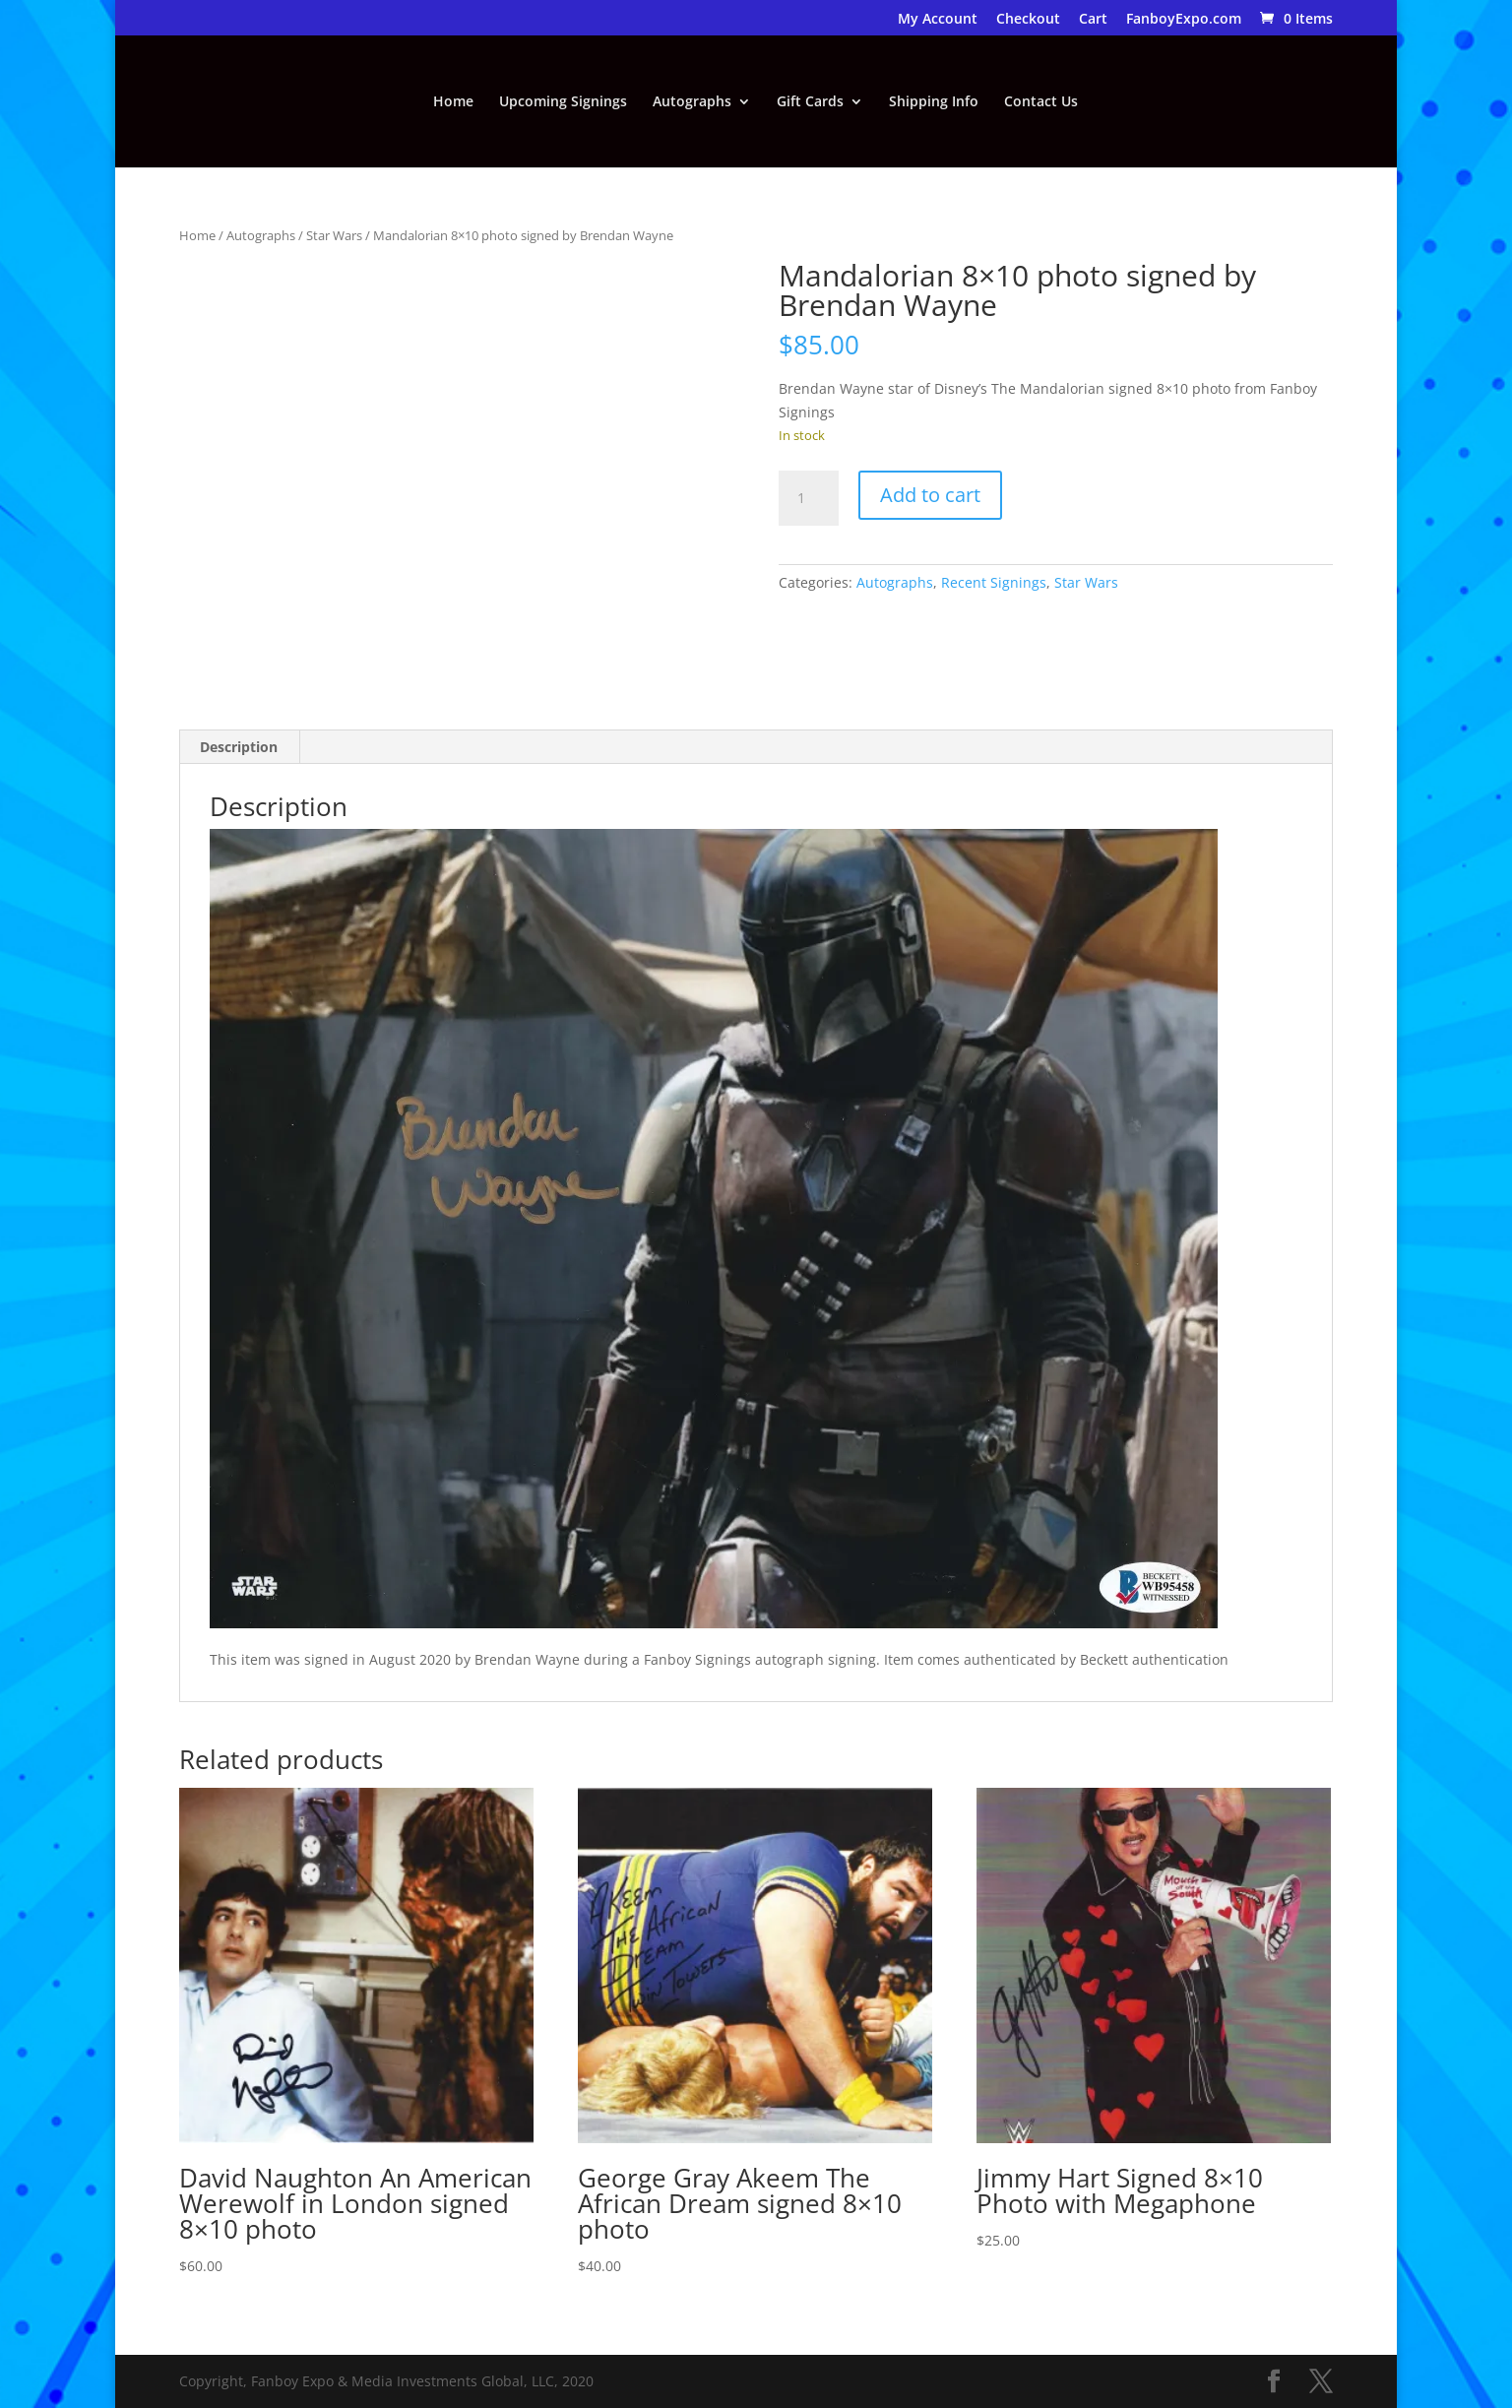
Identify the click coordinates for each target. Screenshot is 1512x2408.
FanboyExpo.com (1183, 20)
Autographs (692, 102)
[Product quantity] (808, 498)
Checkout (1028, 20)
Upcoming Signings (563, 102)
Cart (1093, 20)
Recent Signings (993, 582)
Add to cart (930, 494)
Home (453, 102)
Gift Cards (810, 102)
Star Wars (334, 235)
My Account (937, 20)
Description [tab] (239, 746)
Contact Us (1041, 102)
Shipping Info (933, 102)
